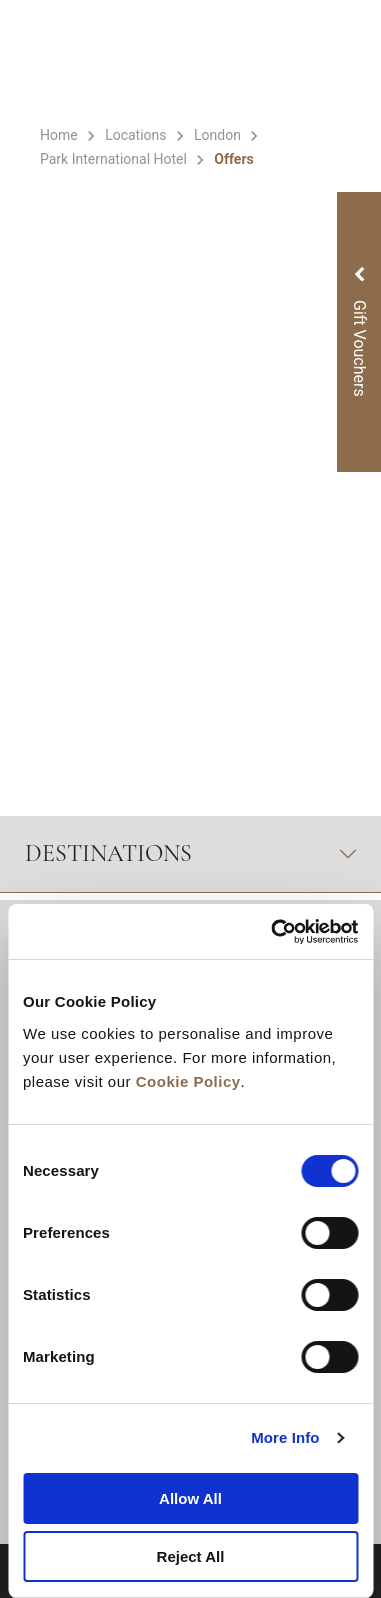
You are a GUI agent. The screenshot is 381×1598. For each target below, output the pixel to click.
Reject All (191, 1556)
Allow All (190, 1498)
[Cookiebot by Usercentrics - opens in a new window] (272, 932)
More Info (285, 1437)
